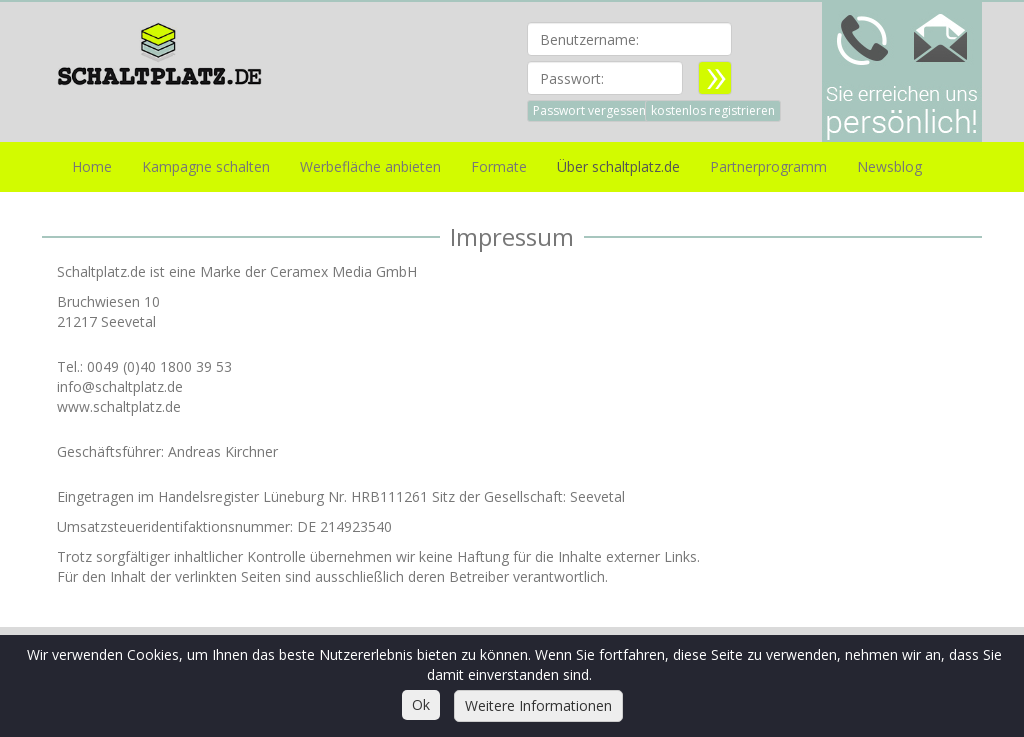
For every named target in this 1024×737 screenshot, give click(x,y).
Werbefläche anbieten (370, 166)
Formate (499, 166)
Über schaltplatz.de (618, 166)
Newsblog (889, 166)
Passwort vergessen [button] (589, 110)
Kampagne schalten (206, 166)
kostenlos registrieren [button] (713, 110)
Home (92, 166)
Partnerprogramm (768, 166)
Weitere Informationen (538, 705)
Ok (421, 704)
